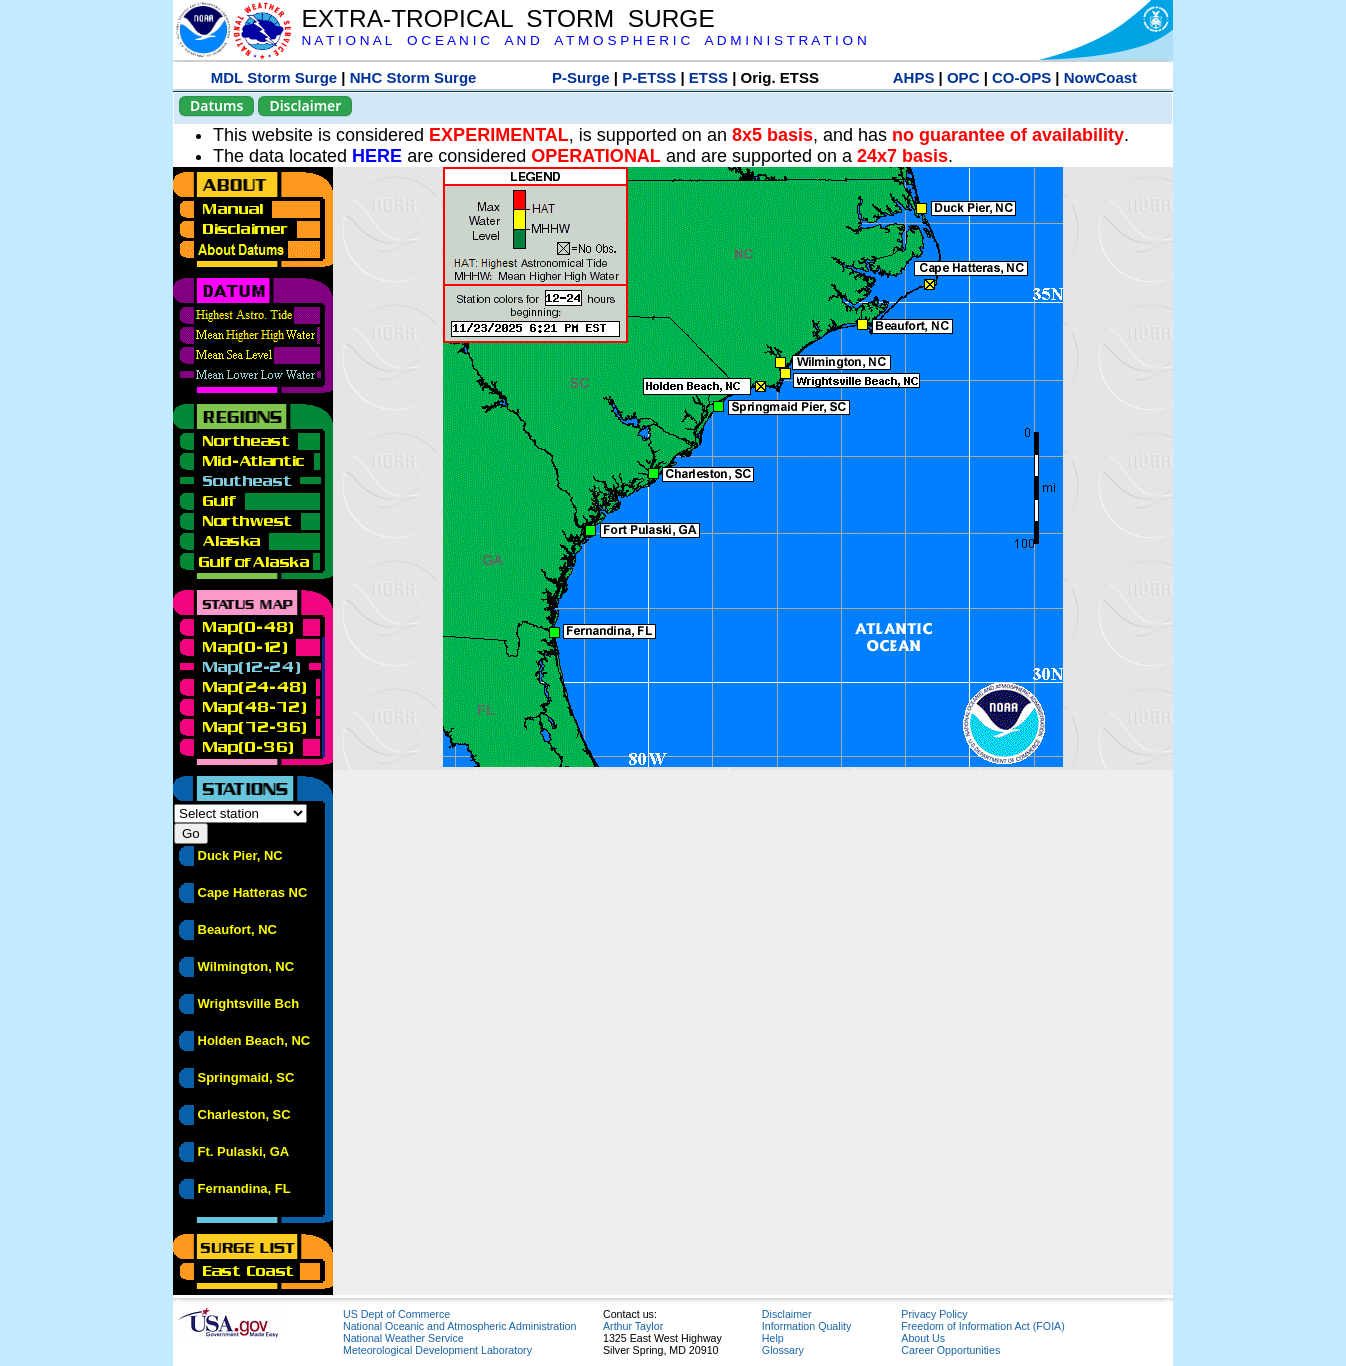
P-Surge (581, 77)
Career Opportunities (950, 1350)
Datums (216, 105)
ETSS (708, 77)
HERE (377, 156)
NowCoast (1100, 77)
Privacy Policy (934, 1314)
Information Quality (806, 1326)
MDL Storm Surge (274, 77)
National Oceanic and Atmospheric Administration (459, 1326)
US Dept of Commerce (396, 1314)
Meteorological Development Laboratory (437, 1350)
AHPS (914, 77)
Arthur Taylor (633, 1326)
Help (773, 1338)
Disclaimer (305, 105)
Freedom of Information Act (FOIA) (982, 1326)
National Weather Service (403, 1338)
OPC (963, 77)
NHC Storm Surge (413, 77)
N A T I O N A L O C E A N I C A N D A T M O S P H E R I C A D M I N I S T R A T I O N (583, 40)
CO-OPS (1021, 77)
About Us (923, 1338)
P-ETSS (649, 77)
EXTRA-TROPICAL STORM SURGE (507, 18)
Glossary (783, 1350)
